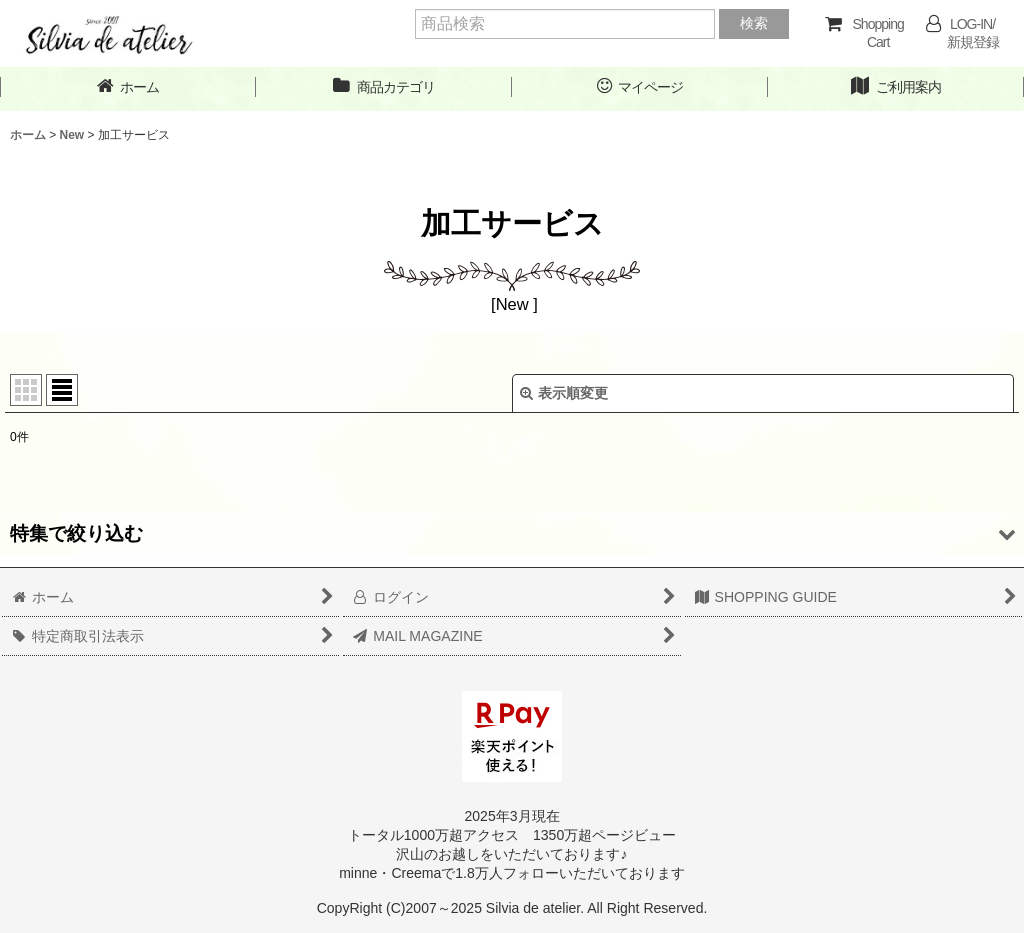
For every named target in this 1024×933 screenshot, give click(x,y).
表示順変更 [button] (564, 393)
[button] (512, 533)
